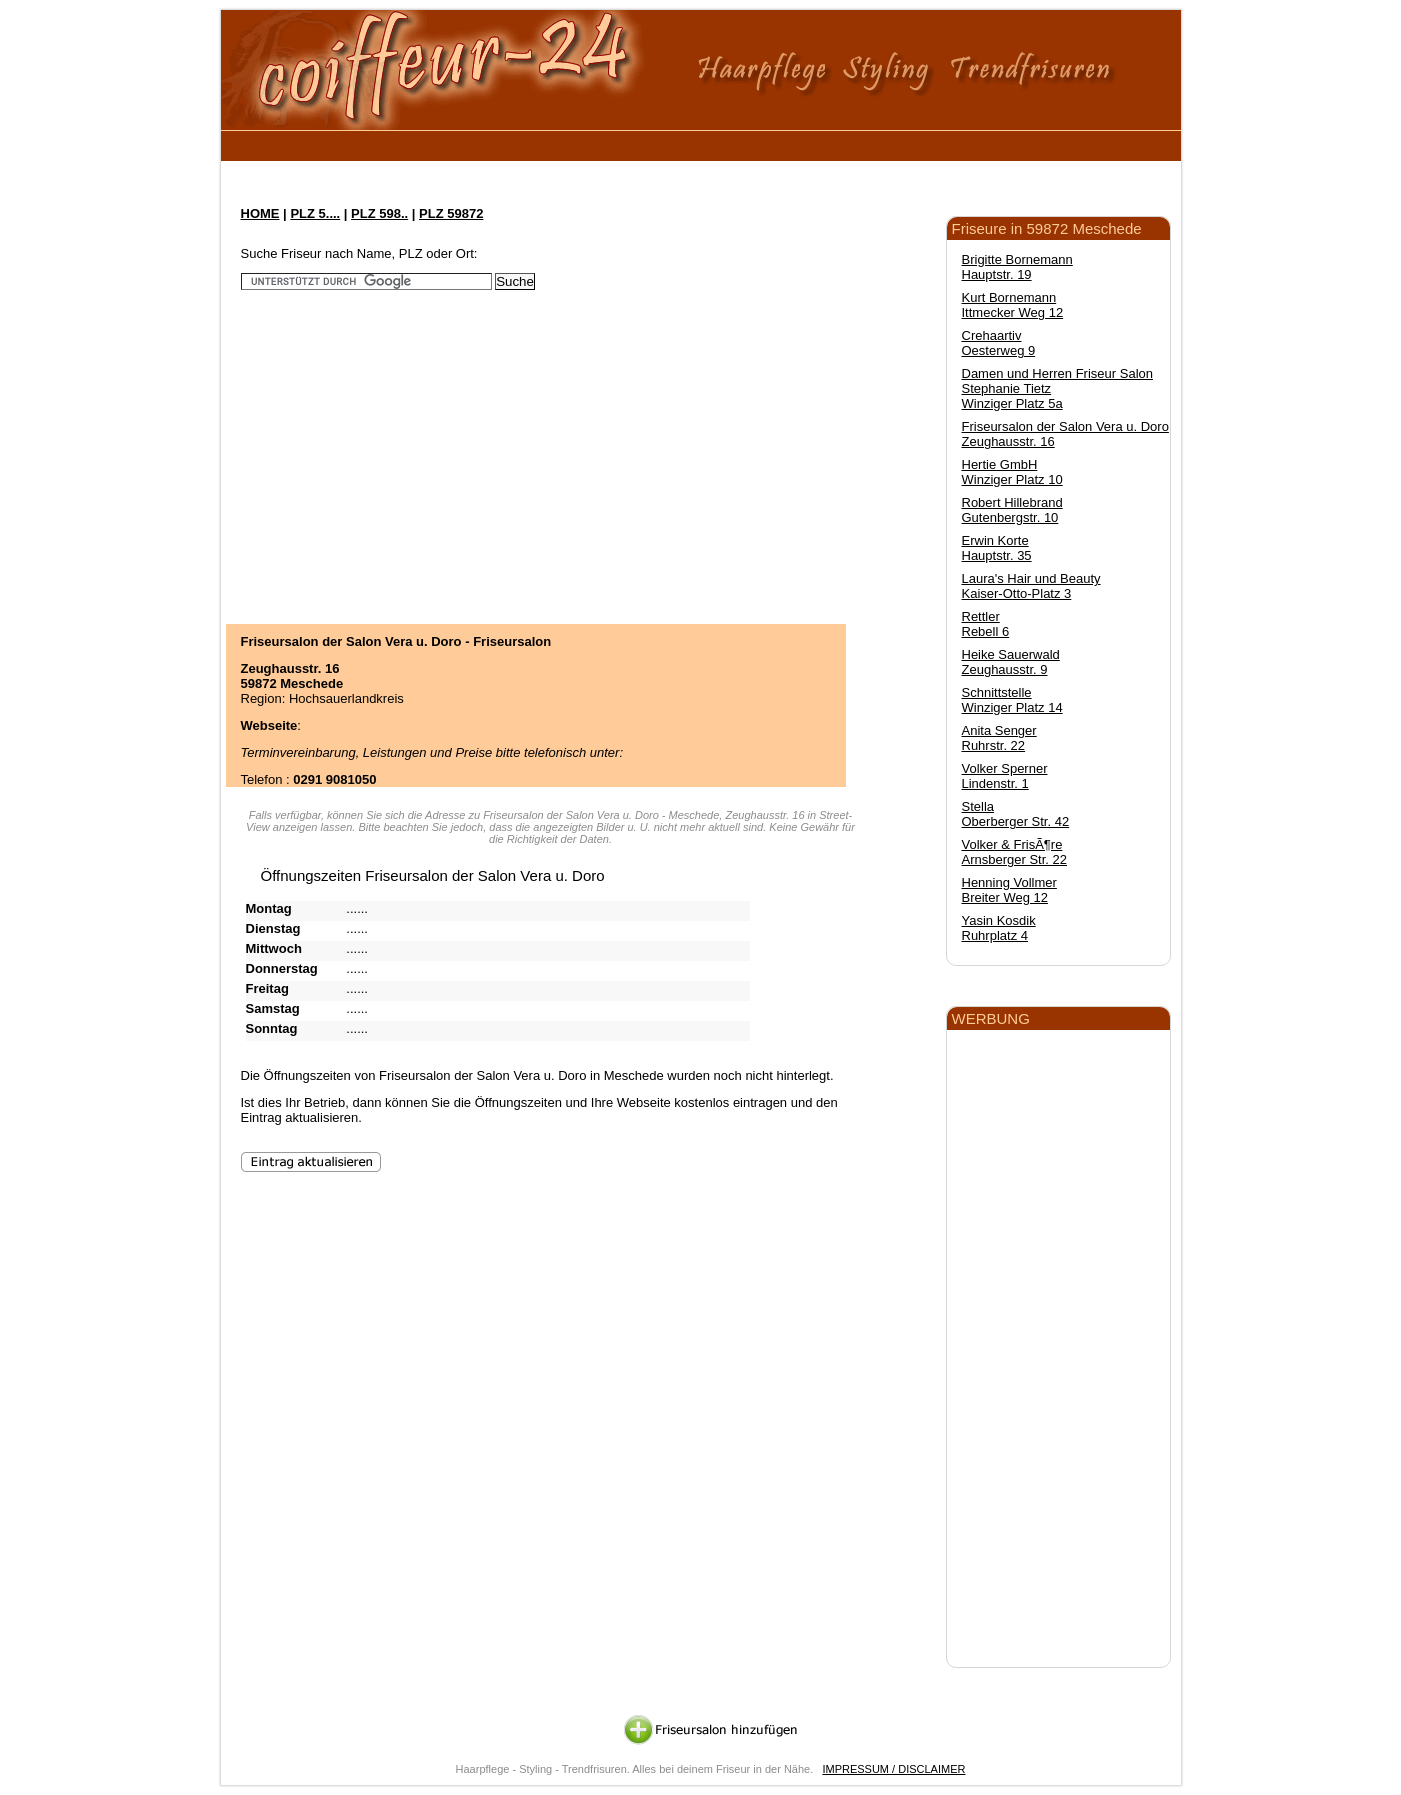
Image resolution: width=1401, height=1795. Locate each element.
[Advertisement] (600, 142)
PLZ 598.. (379, 213)
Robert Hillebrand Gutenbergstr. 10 (1012, 510)
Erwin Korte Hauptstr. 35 (997, 548)
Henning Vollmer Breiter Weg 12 (1009, 890)
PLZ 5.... (315, 213)
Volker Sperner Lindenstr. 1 (1005, 776)
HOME (260, 213)
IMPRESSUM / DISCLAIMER (893, 1769)
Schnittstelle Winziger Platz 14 (1012, 700)
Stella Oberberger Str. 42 (1016, 814)
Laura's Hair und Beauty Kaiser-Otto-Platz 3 (1031, 586)
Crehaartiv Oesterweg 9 (999, 343)
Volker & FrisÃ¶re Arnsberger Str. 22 (1015, 852)
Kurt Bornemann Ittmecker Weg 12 (1013, 305)
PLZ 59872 (451, 213)
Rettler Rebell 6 (986, 624)
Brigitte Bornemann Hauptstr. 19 (1017, 267)
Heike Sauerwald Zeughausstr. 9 (1011, 662)
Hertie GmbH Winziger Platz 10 (1012, 472)
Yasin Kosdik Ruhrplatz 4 (999, 928)
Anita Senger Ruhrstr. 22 (999, 738)
